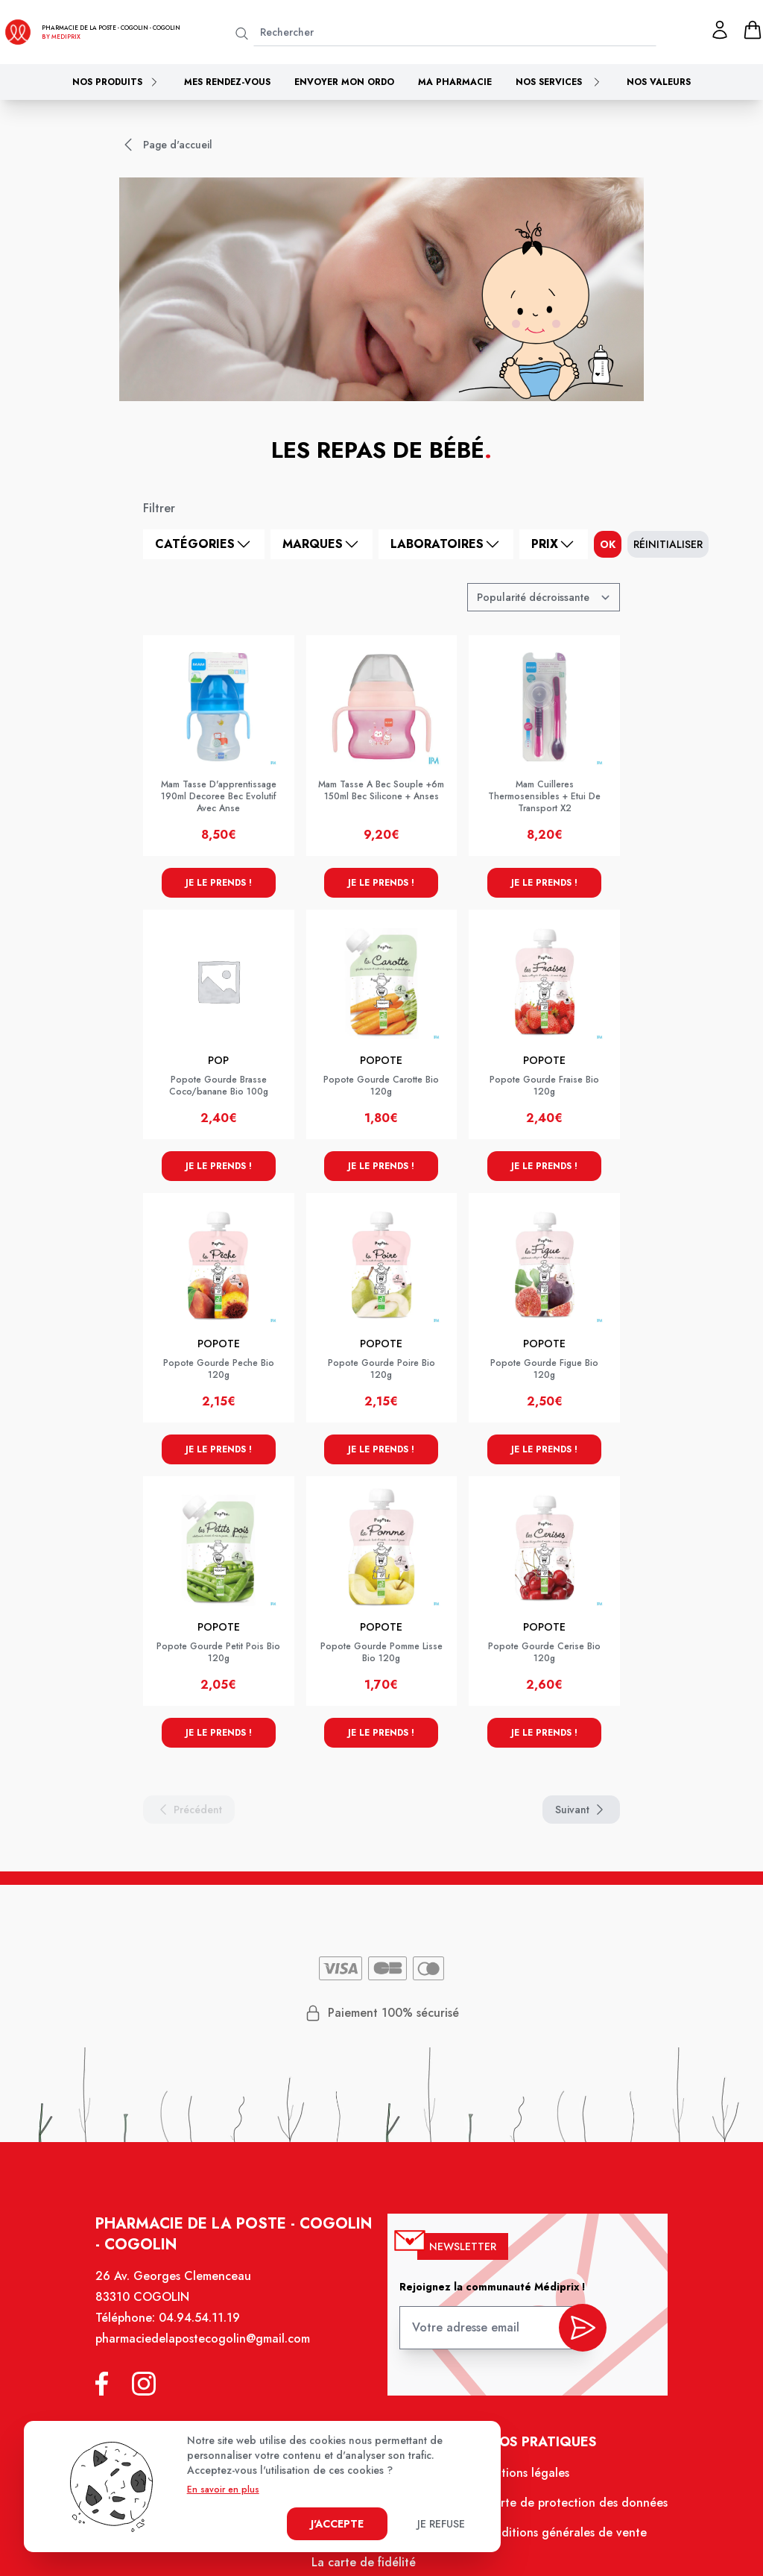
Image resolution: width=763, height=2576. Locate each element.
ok (607, 544)
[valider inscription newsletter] (583, 2328)
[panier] (752, 29)
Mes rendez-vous (227, 82)
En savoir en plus (223, 2489)
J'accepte (337, 2523)
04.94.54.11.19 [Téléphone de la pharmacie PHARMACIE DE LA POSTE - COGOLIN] (199, 2317)
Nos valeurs (659, 82)
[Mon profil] (719, 29)
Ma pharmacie (455, 82)
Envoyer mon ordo (344, 82)
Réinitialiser (668, 544)
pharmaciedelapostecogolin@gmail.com (202, 2338)
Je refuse (441, 2523)
